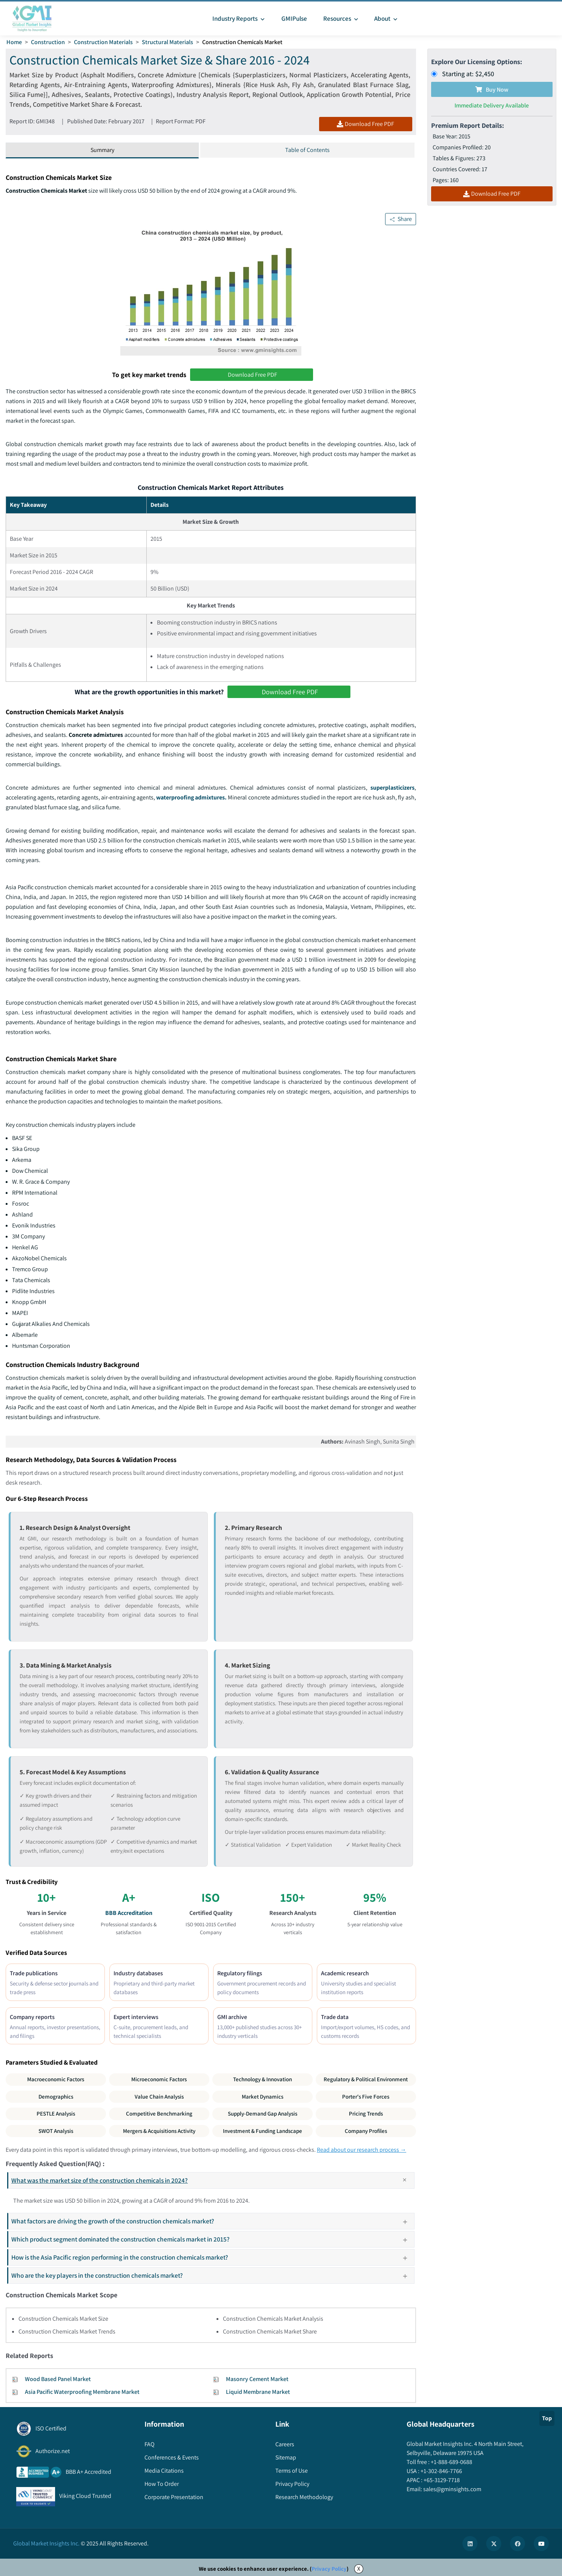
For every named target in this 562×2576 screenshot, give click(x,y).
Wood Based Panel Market (58, 2379)
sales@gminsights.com (451, 2489)
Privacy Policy (329, 2568)
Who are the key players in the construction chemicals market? (212, 2275)
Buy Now (491, 90)
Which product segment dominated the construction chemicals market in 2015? (212, 2239)
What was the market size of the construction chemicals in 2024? (212, 2180)
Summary (102, 150)
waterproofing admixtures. (191, 797)
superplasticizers (392, 788)
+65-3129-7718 (441, 2480)
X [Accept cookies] (358, 2569)
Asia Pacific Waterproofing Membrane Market (82, 2392)
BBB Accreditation (128, 1913)
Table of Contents (307, 150)
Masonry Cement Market (257, 2379)
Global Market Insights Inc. (46, 2543)
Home (14, 42)
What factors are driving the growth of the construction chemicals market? (212, 2221)
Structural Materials (167, 42)
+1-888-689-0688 (451, 2462)
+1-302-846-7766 (440, 2471)
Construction (48, 42)
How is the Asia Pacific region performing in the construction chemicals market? (212, 2257)
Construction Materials (103, 42)
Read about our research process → (361, 2150)
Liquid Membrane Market (258, 2392)
